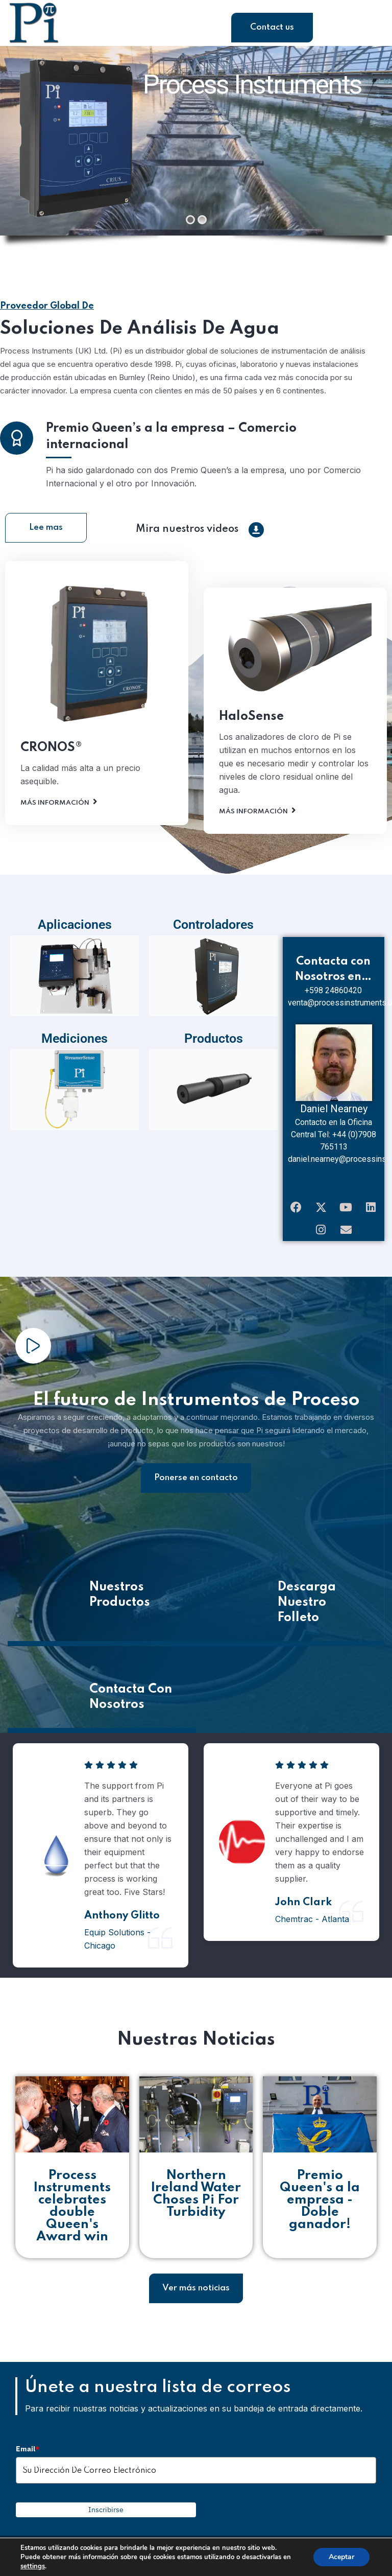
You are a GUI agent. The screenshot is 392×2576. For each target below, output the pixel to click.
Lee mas (46, 535)
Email (27, 2456)
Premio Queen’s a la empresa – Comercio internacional (171, 462)
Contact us (272, 27)
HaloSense (251, 742)
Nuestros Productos (119, 1602)
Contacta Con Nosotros (130, 1705)
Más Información (54, 829)
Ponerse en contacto (196, 1485)
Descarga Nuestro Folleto (307, 1610)
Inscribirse (106, 2517)
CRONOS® (51, 773)
